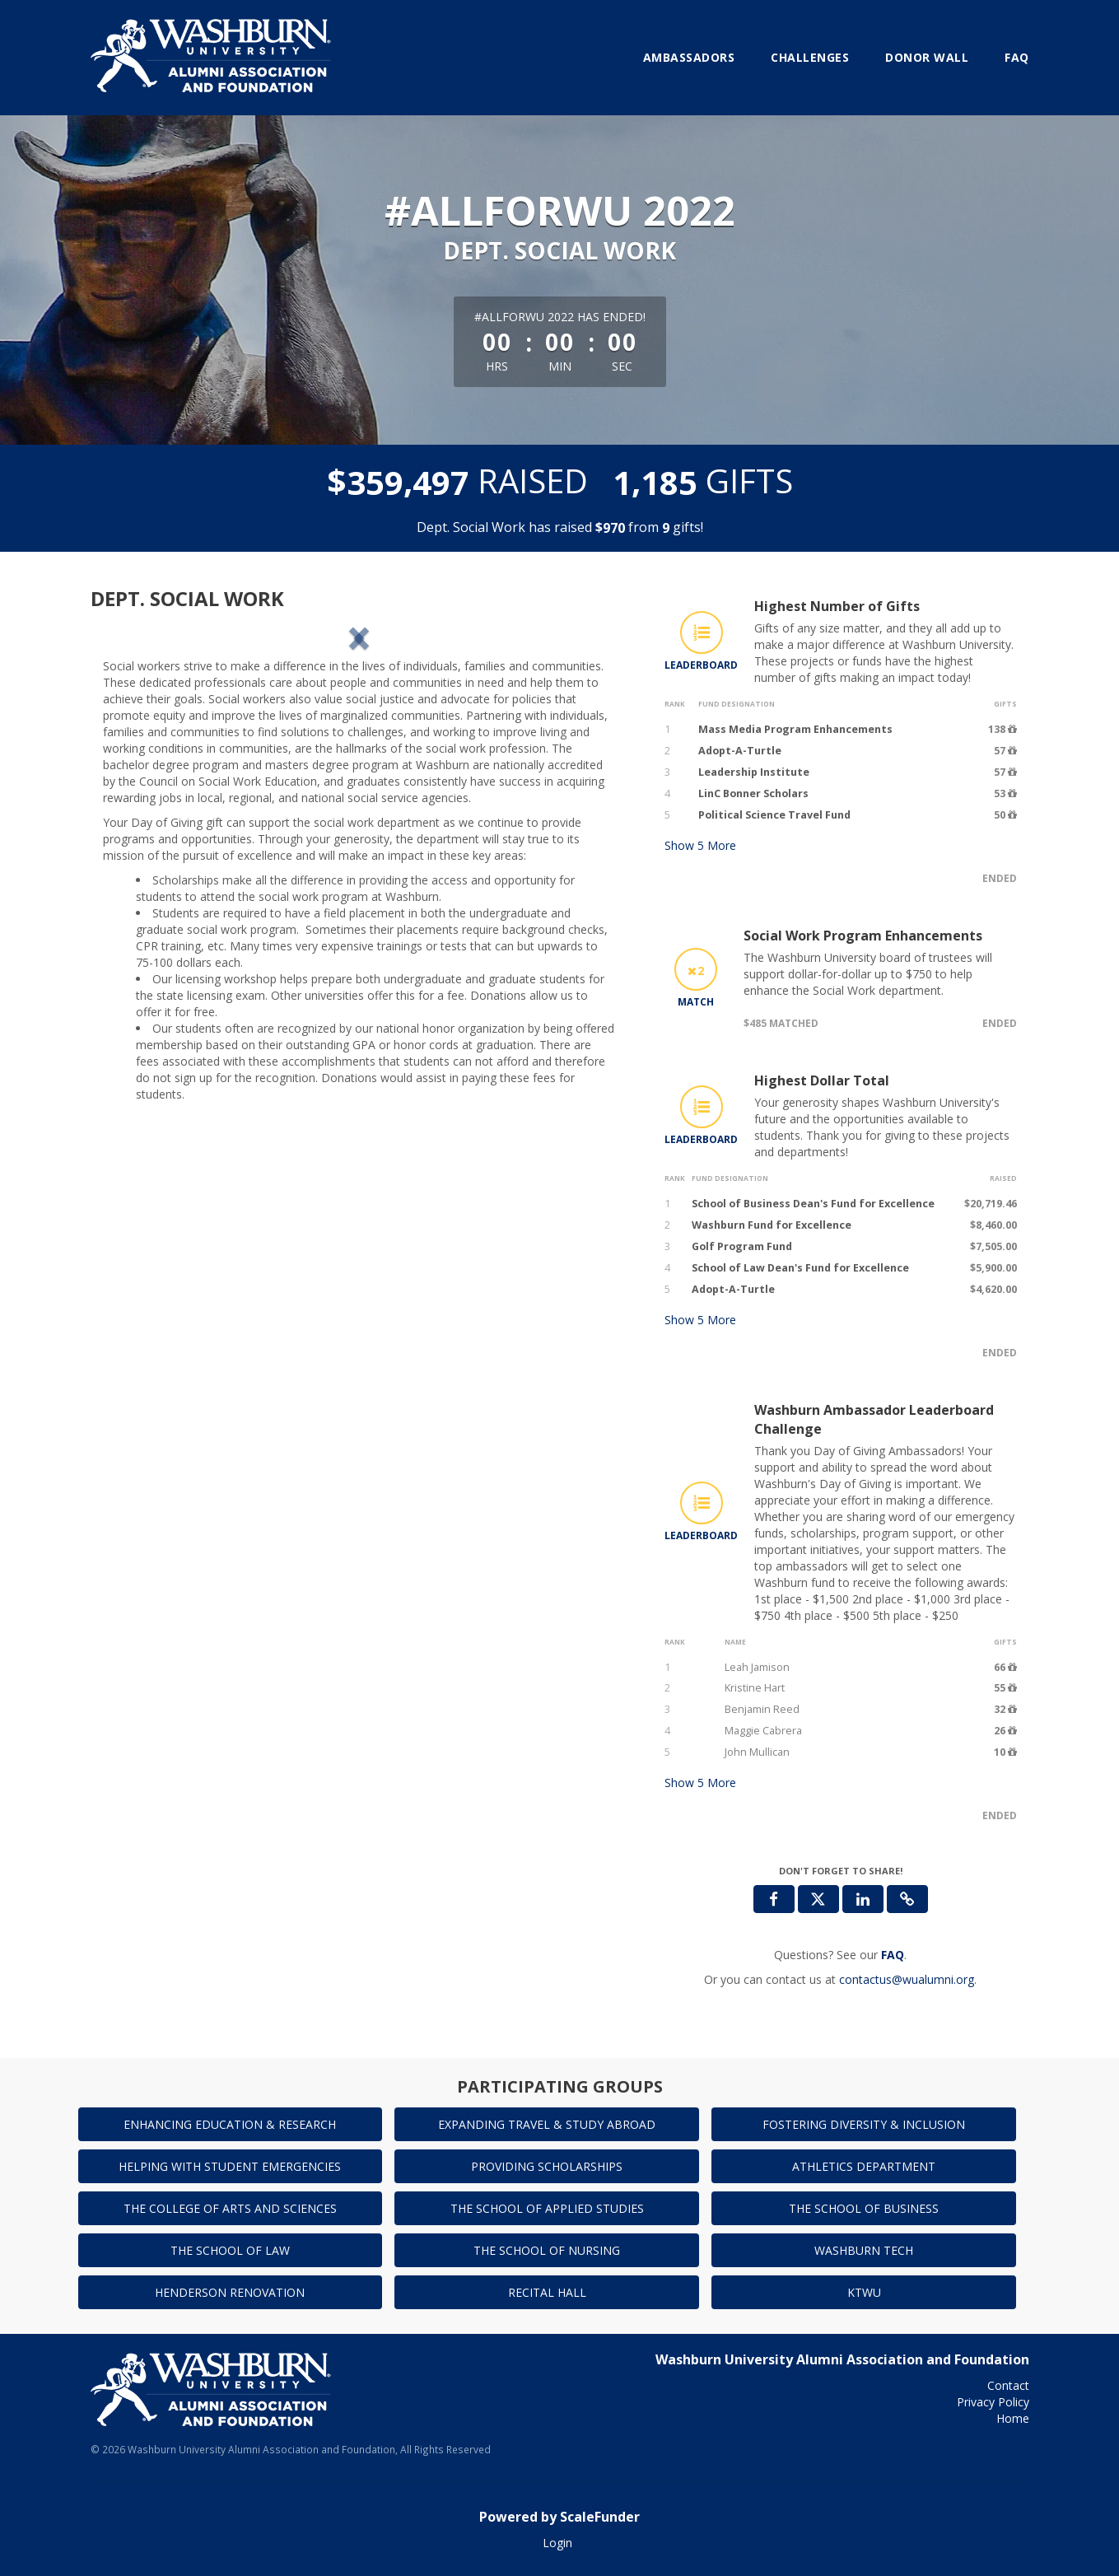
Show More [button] (700, 845)
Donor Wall (926, 57)
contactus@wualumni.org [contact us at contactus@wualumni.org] (906, 1979)
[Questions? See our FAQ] (892, 1954)
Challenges (810, 57)
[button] (147, 773)
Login (557, 2542)
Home (1012, 2418)
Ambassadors (689, 57)
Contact (1008, 2385)
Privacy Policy (993, 2402)
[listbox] (359, 773)
